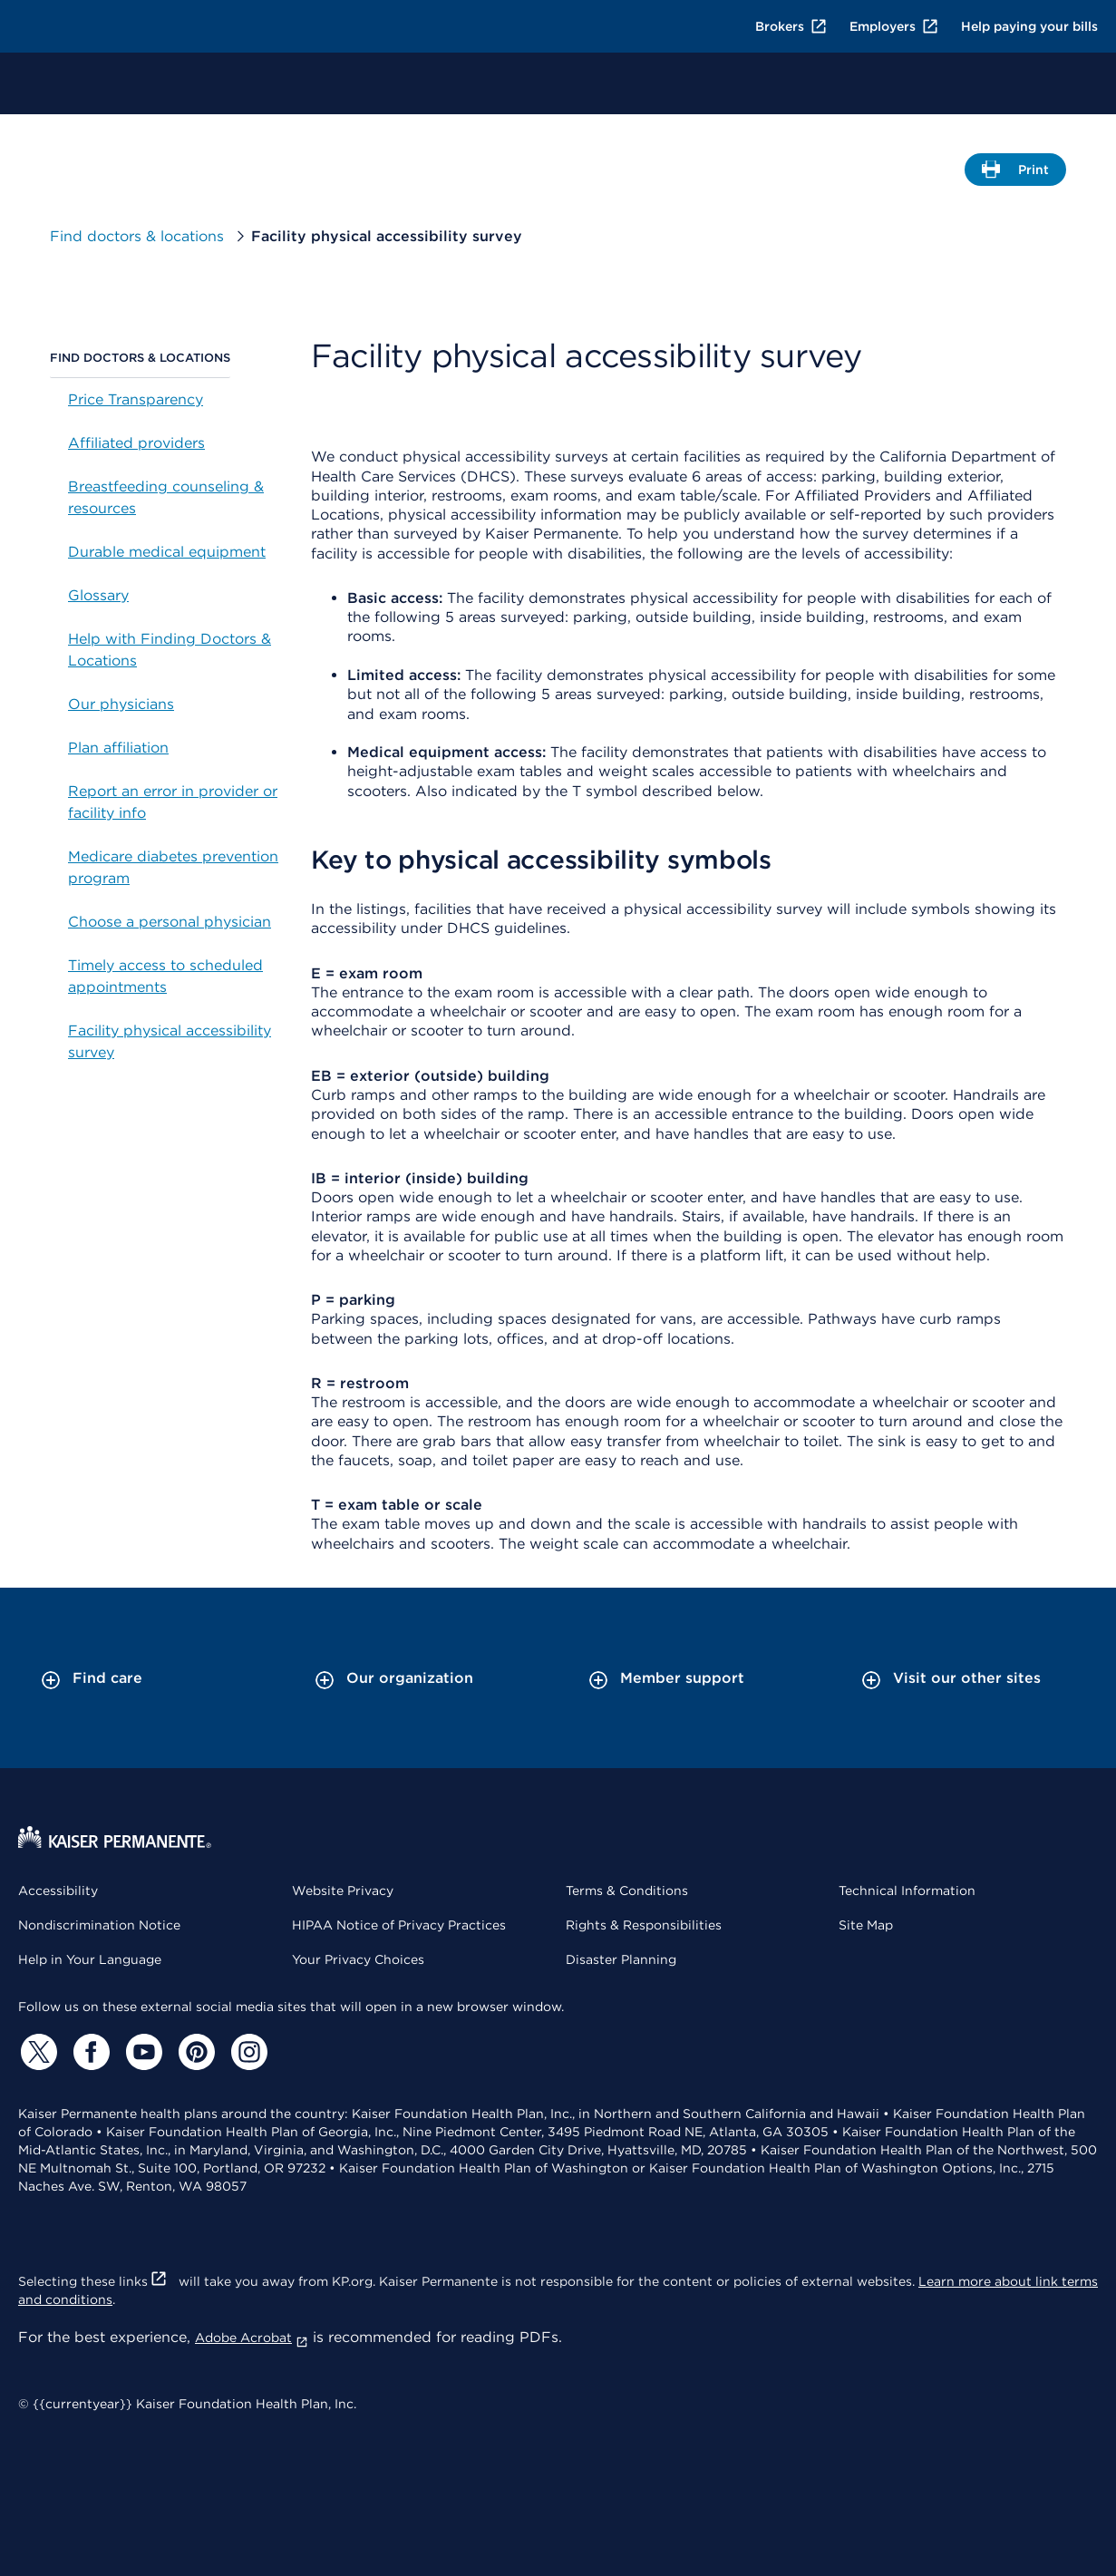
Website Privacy (342, 1890)
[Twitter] (36, 2052)
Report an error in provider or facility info (172, 802)
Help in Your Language (89, 1959)
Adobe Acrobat (251, 2337)
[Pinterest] (194, 2052)
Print (1016, 173)
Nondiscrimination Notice (99, 1925)
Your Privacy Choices (358, 1959)
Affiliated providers (136, 443)
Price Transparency (135, 399)
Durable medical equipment (167, 551)
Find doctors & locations (150, 236)
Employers (894, 26)
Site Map (866, 1925)
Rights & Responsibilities (644, 1925)
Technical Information (907, 1890)
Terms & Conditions (627, 1890)
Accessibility (58, 1890)
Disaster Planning (621, 1959)
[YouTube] (141, 2052)
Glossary (98, 595)
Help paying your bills (1029, 26)
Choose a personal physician (169, 921)
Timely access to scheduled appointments (165, 976)
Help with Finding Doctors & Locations (169, 649)
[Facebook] (89, 2052)
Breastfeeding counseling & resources (166, 497)
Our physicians (121, 704)
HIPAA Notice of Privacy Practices (399, 1925)
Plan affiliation (118, 747)
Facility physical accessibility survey (169, 1041)
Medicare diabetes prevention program (173, 867)
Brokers (791, 26)
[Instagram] (246, 2052)
